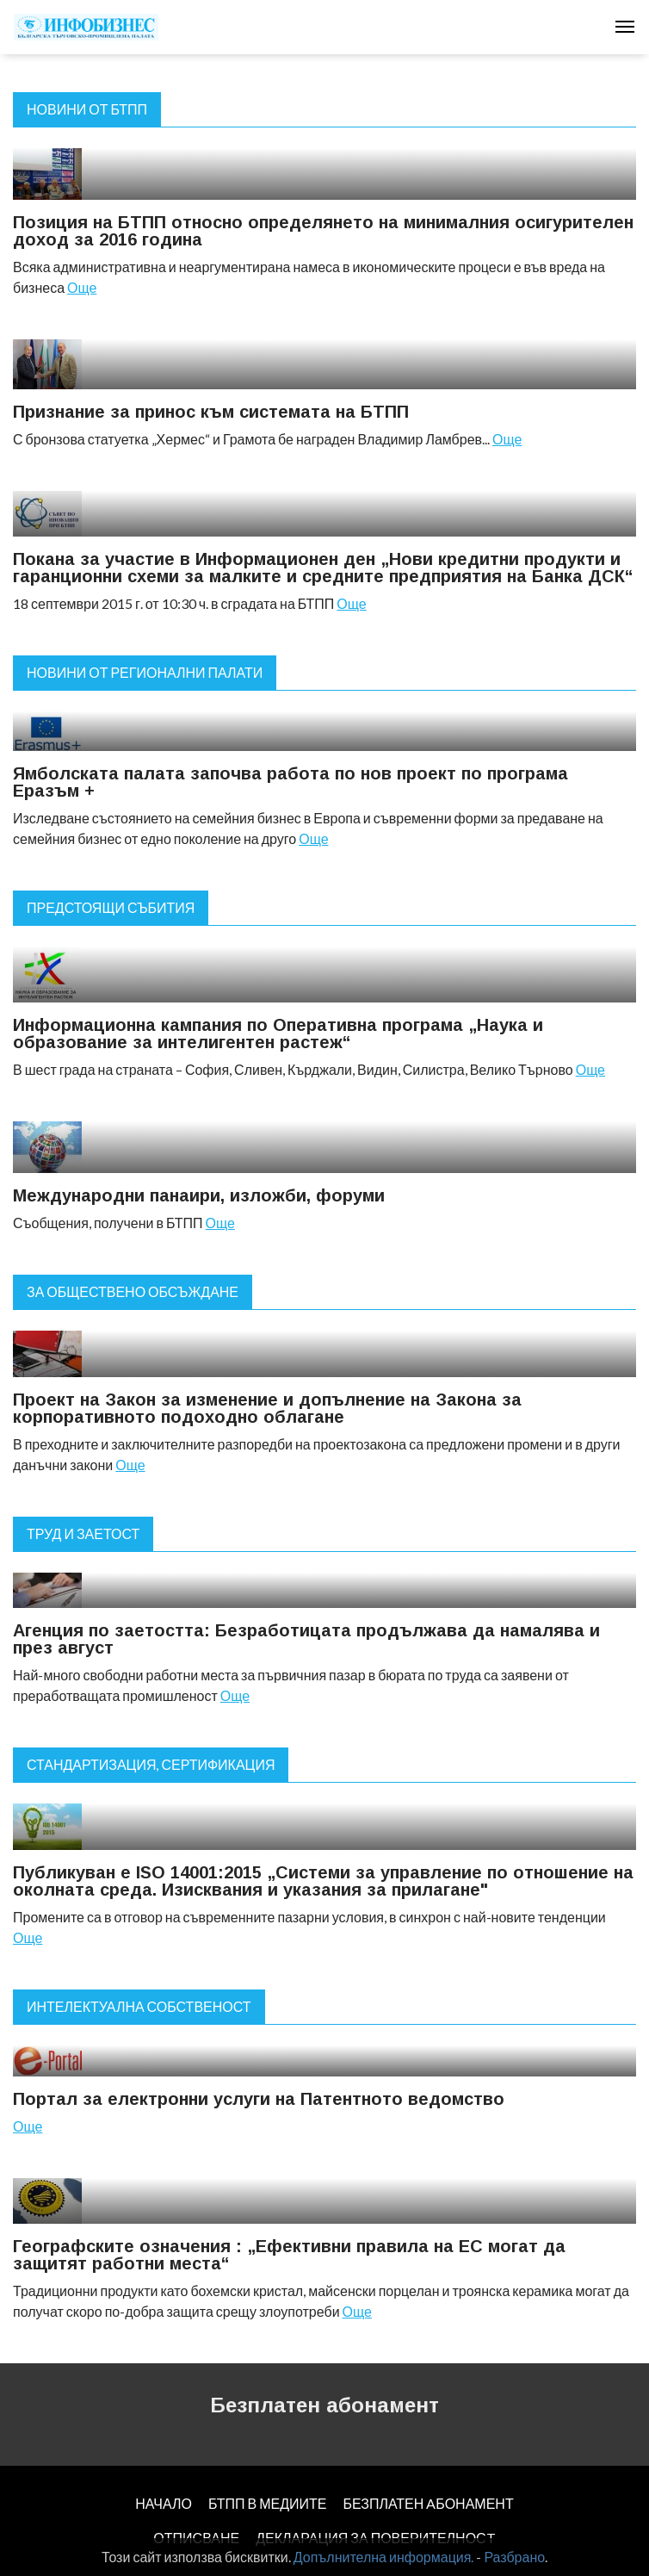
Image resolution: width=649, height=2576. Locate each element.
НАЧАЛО (163, 2503)
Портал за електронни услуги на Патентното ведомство (258, 2098)
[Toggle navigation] (625, 26)
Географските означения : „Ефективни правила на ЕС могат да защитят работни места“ (289, 2255)
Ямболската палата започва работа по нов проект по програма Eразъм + (290, 782)
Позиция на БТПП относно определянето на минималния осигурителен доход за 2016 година (323, 231)
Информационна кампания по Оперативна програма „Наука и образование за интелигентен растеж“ (278, 1033)
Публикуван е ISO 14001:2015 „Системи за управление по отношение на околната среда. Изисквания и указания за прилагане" (323, 1881)
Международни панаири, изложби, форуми (199, 1195)
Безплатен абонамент (324, 2405)
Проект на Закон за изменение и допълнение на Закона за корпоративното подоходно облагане (267, 1408)
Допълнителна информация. (384, 2556)
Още (81, 287)
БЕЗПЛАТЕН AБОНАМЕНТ (428, 2503)
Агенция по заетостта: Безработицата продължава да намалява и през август (306, 1639)
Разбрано (514, 2556)
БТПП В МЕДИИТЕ (267, 2503)
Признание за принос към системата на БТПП (211, 411)
